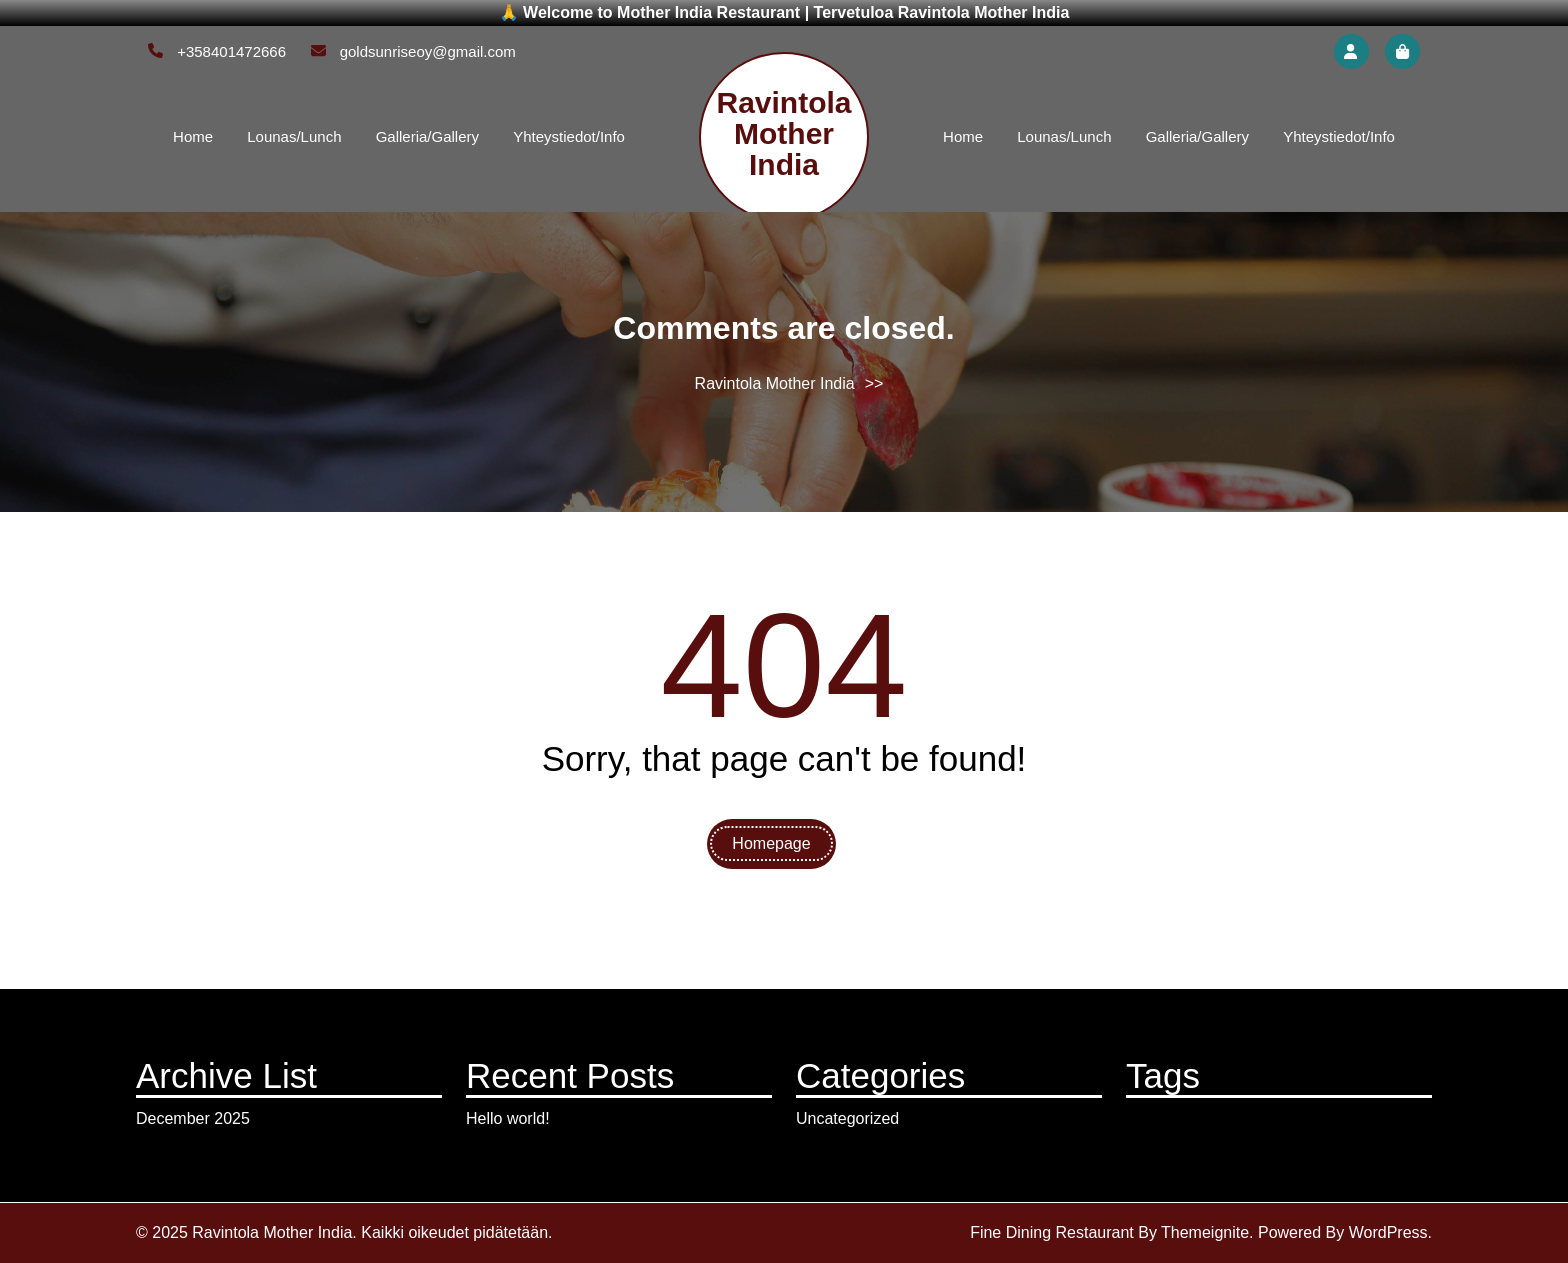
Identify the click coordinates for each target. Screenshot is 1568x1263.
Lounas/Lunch (294, 136)
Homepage (771, 843)
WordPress (1388, 1232)
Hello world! (508, 1118)
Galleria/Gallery (427, 136)
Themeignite (1205, 1232)
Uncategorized (847, 1118)
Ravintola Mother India (783, 133)
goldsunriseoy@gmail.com (413, 51)
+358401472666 (217, 51)
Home (193, 136)
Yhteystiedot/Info (569, 136)
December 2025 (193, 1118)
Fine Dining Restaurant (1052, 1232)
